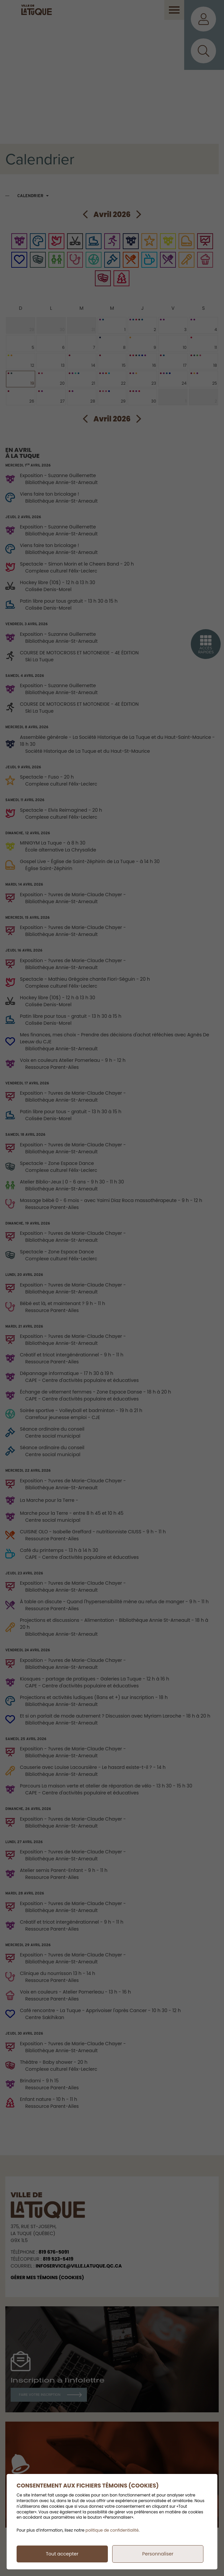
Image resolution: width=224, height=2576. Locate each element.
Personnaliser (158, 2553)
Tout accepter (62, 2553)
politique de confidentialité (112, 2530)
